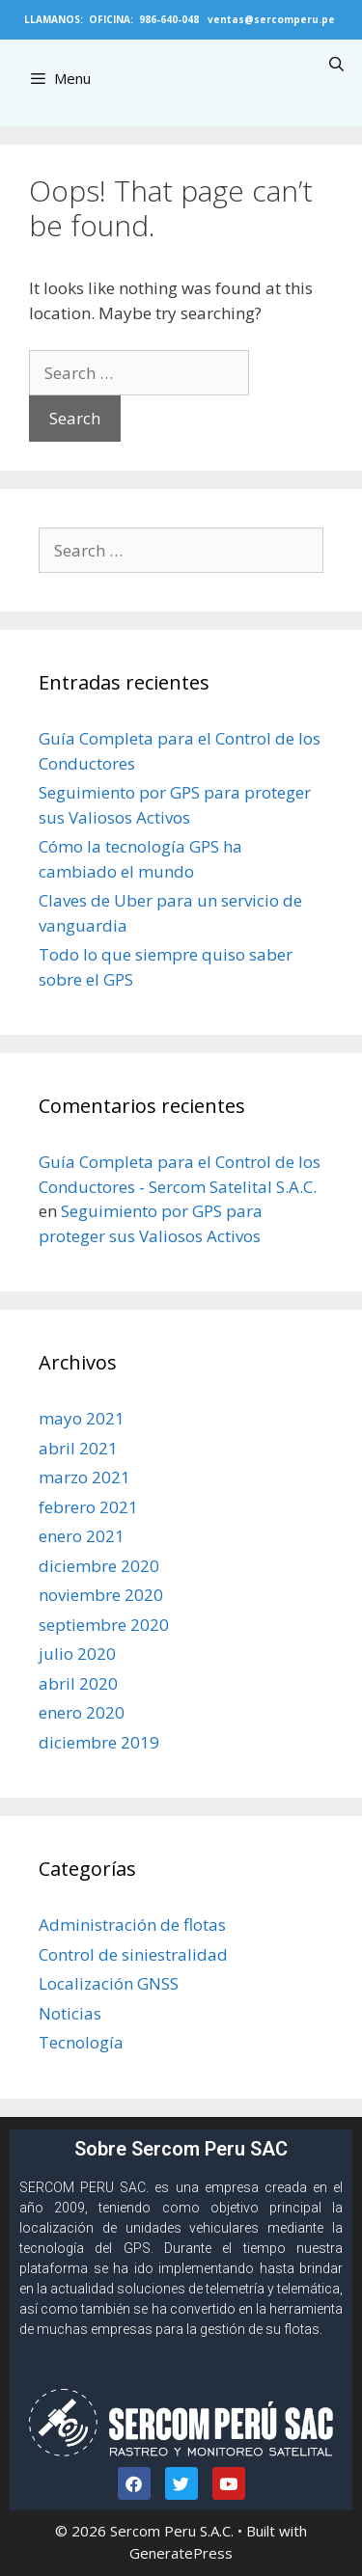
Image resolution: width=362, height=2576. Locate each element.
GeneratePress (181, 2552)
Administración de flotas (132, 1924)
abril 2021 (78, 1448)
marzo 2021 (84, 1477)
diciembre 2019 (99, 1742)
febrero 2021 (88, 1507)
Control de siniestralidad (133, 1954)
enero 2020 (82, 1712)
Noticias (70, 2013)
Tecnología (81, 2042)
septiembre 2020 (104, 1624)
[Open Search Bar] (336, 63)
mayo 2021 (82, 1418)
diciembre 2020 (99, 1566)
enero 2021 (82, 1536)
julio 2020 (77, 1653)
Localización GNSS (109, 1983)
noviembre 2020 (101, 1595)
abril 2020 (78, 1683)
